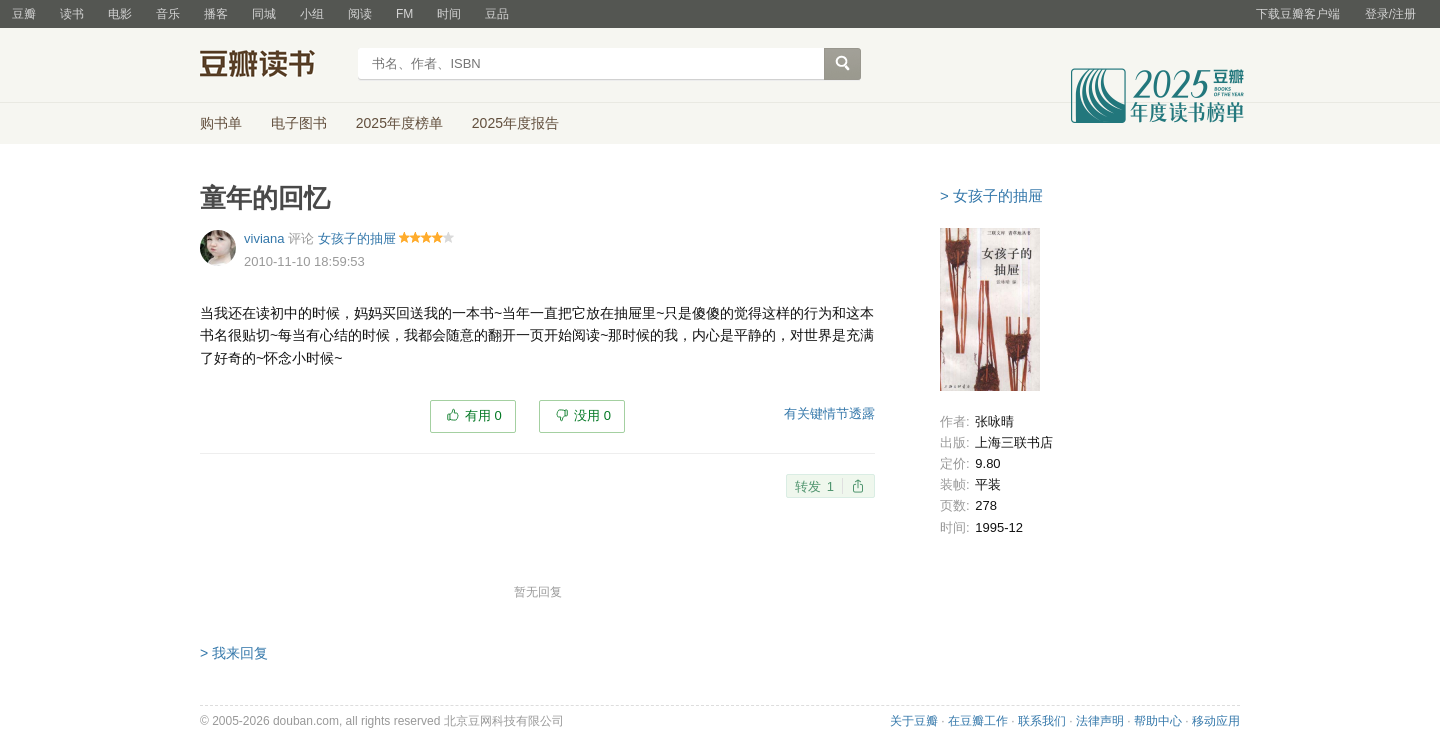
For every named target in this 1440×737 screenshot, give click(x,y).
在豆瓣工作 (978, 721)
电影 (120, 14)
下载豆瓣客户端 (1298, 14)
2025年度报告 (515, 123)
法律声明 (1100, 721)
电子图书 (299, 123)
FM (404, 14)
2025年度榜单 (399, 123)
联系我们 (1042, 721)
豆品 (497, 14)
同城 (264, 14)
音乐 (168, 14)
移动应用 (1216, 721)
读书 (72, 14)
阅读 (360, 14)
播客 (216, 14)
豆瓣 (24, 14)
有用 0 (483, 415)
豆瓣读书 (272, 66)
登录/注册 (1390, 14)
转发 (814, 486)
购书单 (221, 123)
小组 (312, 14)
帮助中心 (1158, 721)
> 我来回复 (234, 653)
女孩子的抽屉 (357, 238)
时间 (449, 14)
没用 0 (592, 415)
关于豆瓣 (914, 721)
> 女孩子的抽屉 (991, 195)
